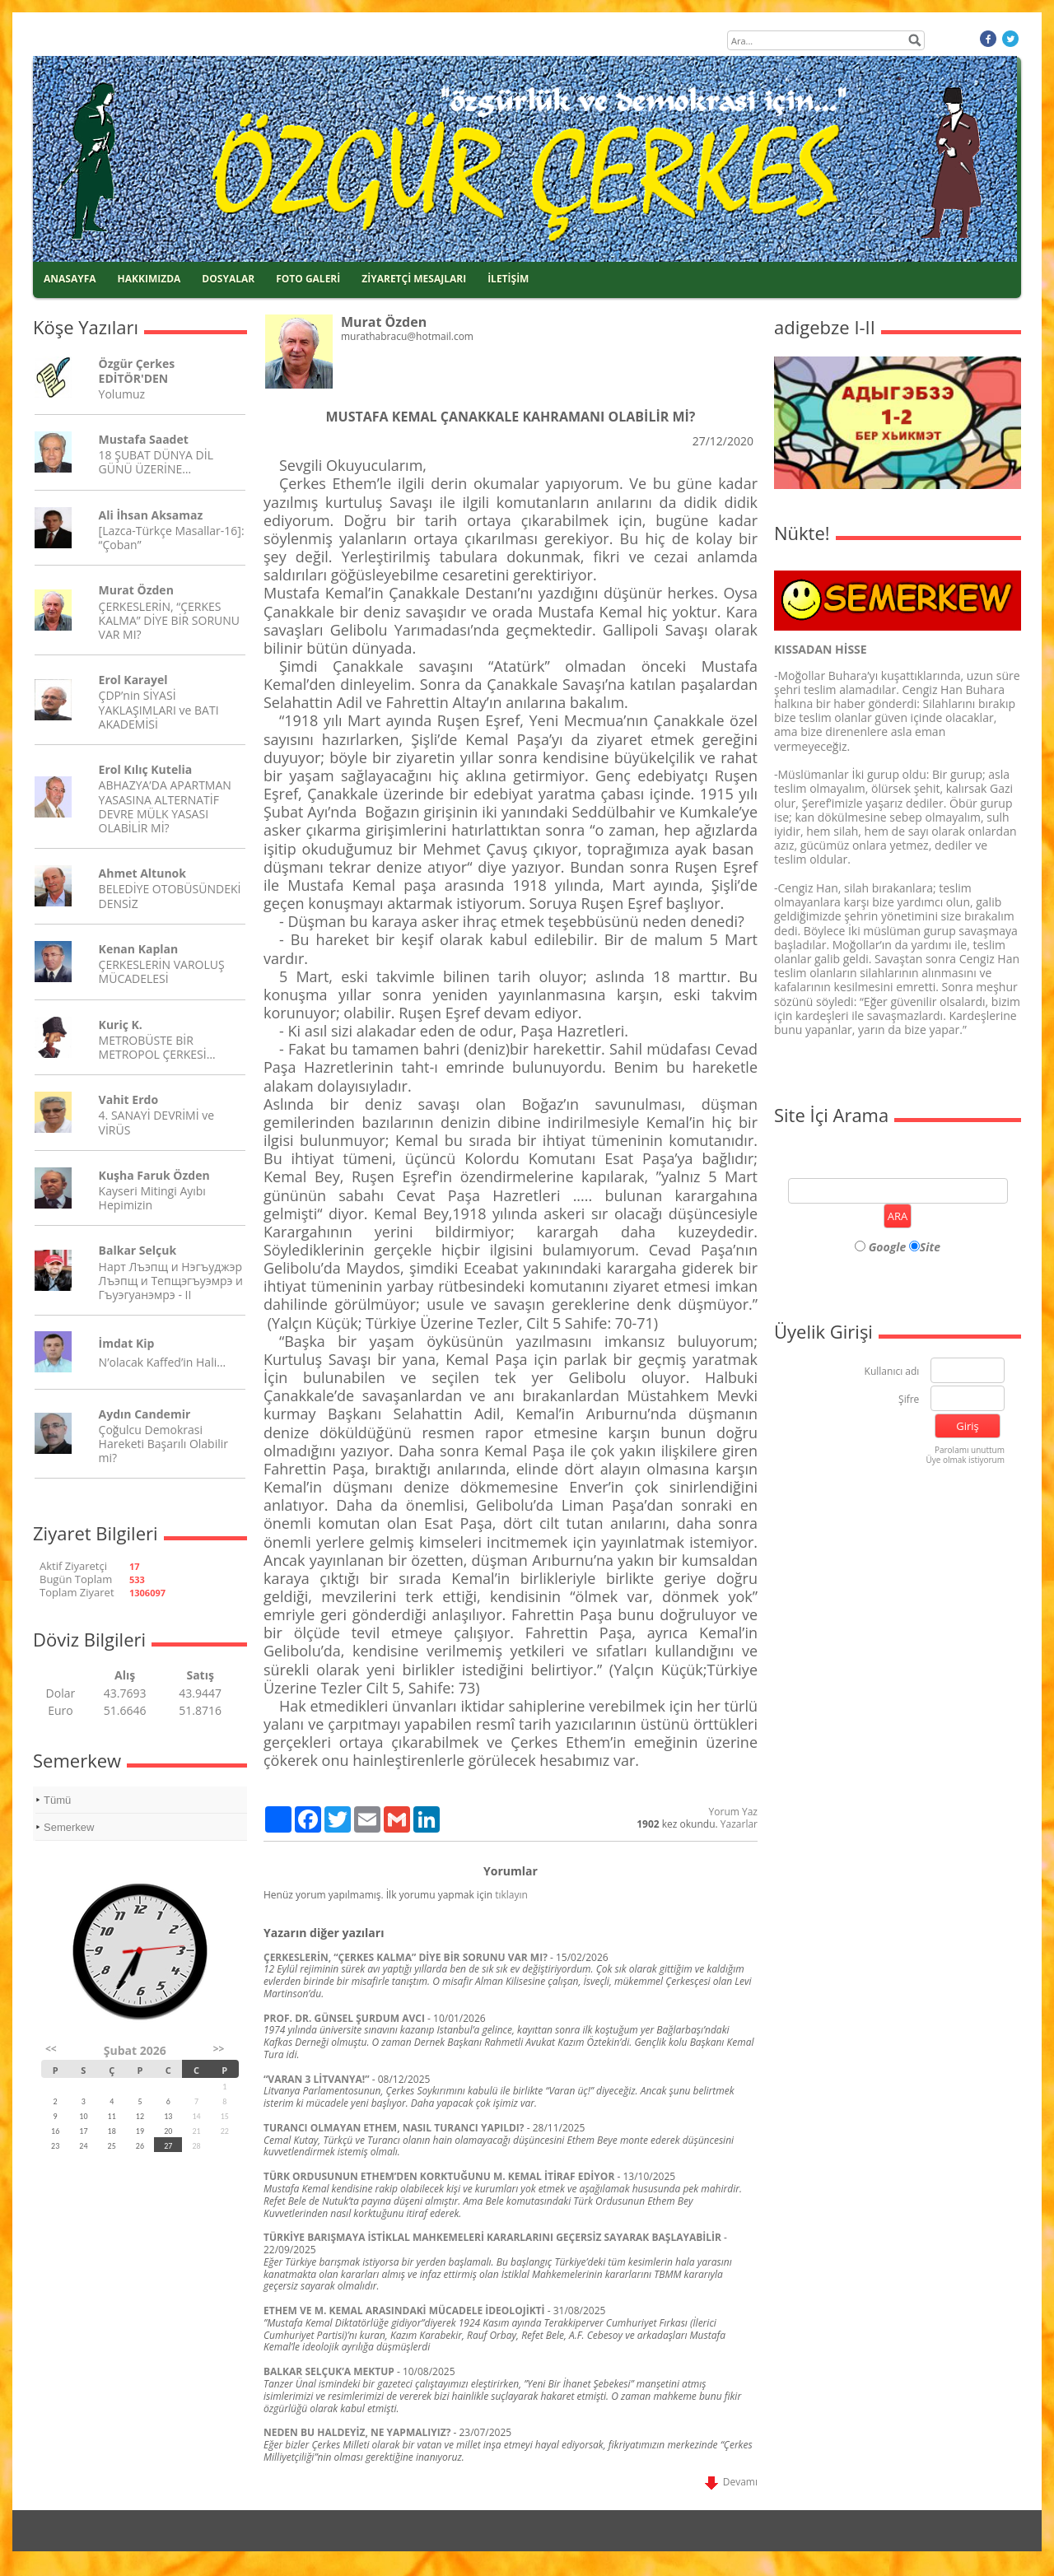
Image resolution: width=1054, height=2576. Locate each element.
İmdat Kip (127, 1343)
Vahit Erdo (128, 1099)
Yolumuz (122, 394)
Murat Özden (136, 590)
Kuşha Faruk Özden (154, 1175)
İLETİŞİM (508, 279)
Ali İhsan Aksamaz (151, 515)
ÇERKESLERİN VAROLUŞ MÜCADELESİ (162, 971)
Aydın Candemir (145, 1414)
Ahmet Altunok (142, 873)
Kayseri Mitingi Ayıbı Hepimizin (152, 1198)
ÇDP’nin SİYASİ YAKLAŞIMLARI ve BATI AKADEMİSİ (159, 709)
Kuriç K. (120, 1024)
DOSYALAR (228, 279)
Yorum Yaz (733, 1812)
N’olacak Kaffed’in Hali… (162, 1362)
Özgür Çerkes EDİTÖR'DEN (137, 370)
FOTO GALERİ (308, 279)
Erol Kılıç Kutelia (146, 769)
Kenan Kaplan (139, 949)
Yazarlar (739, 1824)
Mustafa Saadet (144, 439)
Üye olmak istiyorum (965, 1459)
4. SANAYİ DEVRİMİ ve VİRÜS (156, 1122)
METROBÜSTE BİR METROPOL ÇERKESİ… (157, 1047)
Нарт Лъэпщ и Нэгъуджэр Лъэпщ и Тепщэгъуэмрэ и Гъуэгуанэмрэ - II (171, 1280)
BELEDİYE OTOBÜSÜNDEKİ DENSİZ (170, 896)
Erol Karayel (133, 679)
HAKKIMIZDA (149, 279)
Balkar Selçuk (138, 1250)
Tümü (57, 1800)
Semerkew (69, 1827)
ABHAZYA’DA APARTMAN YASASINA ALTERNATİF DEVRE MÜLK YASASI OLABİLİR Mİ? (165, 806)
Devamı (731, 2482)
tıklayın (511, 1895)
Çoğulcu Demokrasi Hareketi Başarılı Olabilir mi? (163, 1443)
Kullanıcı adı (892, 1372)
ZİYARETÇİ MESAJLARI (413, 279)
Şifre (908, 1400)
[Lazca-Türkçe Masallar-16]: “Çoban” (172, 537)
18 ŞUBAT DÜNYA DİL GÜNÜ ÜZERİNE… (156, 462)
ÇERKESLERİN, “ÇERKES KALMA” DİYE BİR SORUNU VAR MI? (169, 620)
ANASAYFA (70, 279)
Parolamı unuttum (970, 1450)
